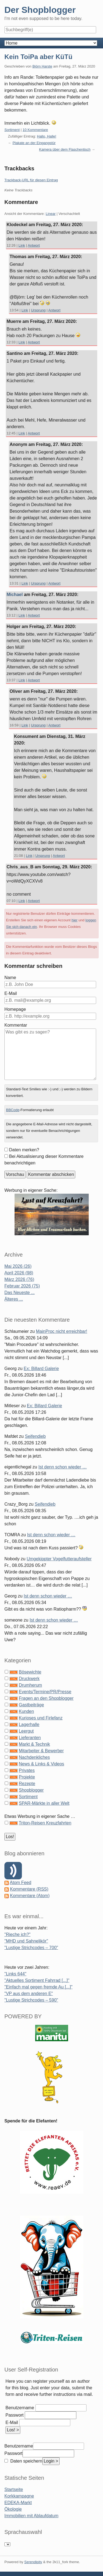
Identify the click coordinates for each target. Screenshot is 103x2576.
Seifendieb (35, 1436)
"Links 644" (15, 1974)
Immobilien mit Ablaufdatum (31, 2515)
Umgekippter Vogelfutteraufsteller (59, 1558)
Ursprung (38, 310)
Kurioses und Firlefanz (40, 1718)
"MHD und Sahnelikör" (26, 1941)
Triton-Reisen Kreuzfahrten (45, 1823)
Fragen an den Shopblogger (46, 1698)
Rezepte (27, 1783)
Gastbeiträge (31, 1704)
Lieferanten (30, 1737)
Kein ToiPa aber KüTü (38, 56)
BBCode (12, 1110)
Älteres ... (13, 1299)
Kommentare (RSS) (29, 1889)
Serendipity (33, 2562)
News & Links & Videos (41, 1764)
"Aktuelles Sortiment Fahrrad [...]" (36, 1980)
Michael (15, 594)
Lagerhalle (29, 1724)
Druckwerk (29, 1678)
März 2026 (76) (19, 1279)
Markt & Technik (34, 1744)
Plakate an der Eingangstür (34, 143)
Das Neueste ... (19, 1292)
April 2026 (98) (18, 1273)
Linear (50, 214)
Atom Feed (20, 1882)
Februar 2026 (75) (22, 1286)
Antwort (34, 245)
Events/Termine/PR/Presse (45, 1691)
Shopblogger (31, 1790)
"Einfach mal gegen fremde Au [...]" (38, 1987)
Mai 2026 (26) (18, 1266)
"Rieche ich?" (17, 1934)
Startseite (13, 2489)
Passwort (14, 2415)
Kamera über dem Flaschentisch (64, 149)
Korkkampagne (19, 2496)
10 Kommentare (35, 130)
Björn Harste (42, 66)
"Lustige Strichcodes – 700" (31, 1947)
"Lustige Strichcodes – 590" (31, 2000)
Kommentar (15, 1025)
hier (74, 920)
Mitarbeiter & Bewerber (41, 1750)
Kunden (26, 1711)
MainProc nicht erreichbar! (61, 1331)
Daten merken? (24, 1149)
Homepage (15, 1009)
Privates (27, 1770)
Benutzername (19, 2407)
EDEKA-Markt (18, 2502)
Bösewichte (30, 1672)
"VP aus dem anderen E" (28, 1993)
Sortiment (12, 130)
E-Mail (10, 993)
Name (10, 977)
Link (21, 245)
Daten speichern (25, 2461)
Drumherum (30, 1685)
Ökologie (13, 2509)
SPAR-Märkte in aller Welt (44, 1803)
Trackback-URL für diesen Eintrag (31, 180)
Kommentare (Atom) (29, 1895)
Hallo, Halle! (46, 136)
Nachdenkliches (34, 1757)
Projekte (27, 1777)
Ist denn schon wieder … (62, 1467)
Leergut (26, 1731)
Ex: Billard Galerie (41, 1368)
